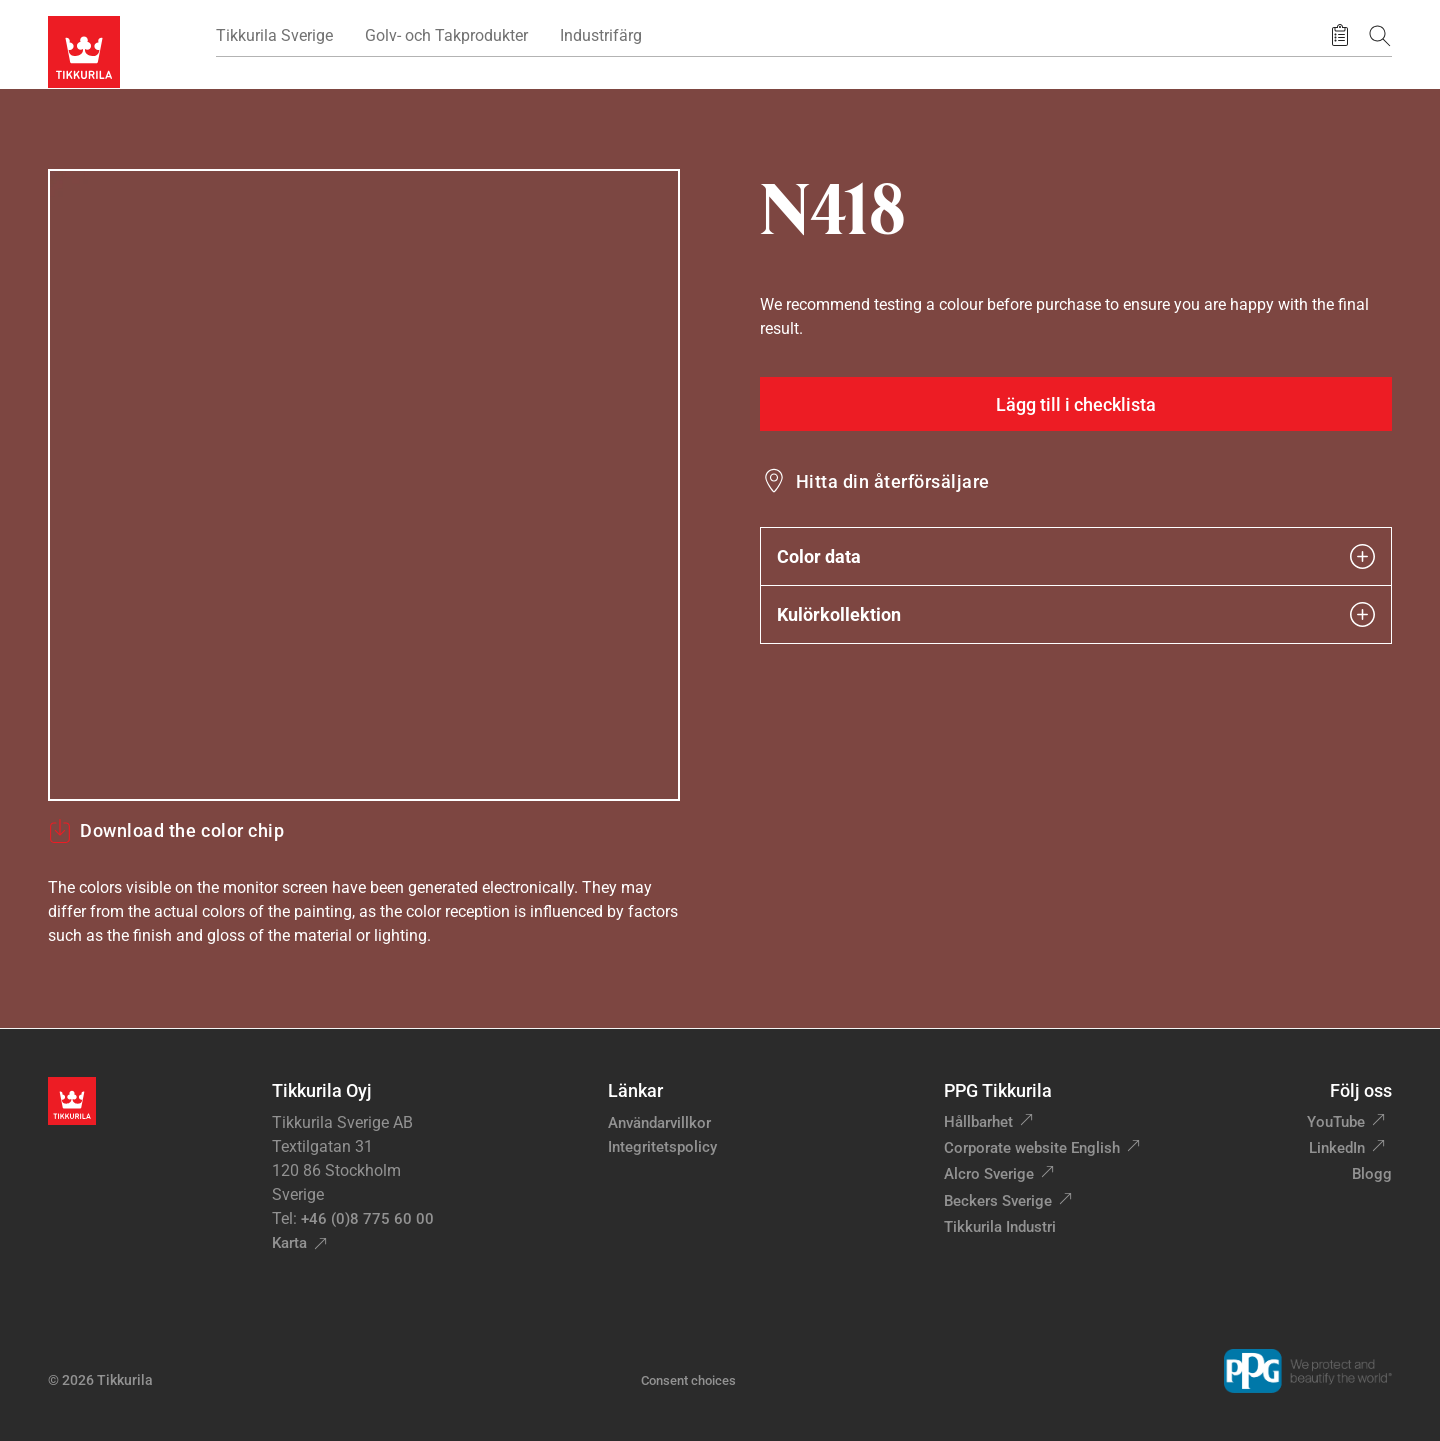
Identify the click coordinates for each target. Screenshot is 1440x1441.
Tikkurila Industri (1000, 1227)
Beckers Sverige (998, 1201)
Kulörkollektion (1076, 614)
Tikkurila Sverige (274, 35)
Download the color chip (166, 831)
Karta (289, 1243)
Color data (1076, 556)
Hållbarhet (978, 1122)
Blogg (1372, 1174)
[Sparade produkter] (1340, 36)
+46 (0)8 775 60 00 (367, 1219)
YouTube (1336, 1122)
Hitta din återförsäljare (893, 481)
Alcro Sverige (989, 1174)
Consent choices (688, 1380)
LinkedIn (1337, 1148)
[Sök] (1380, 35)
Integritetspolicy (662, 1147)
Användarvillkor (659, 1123)
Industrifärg (601, 35)
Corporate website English (1032, 1148)
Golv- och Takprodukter (446, 35)
